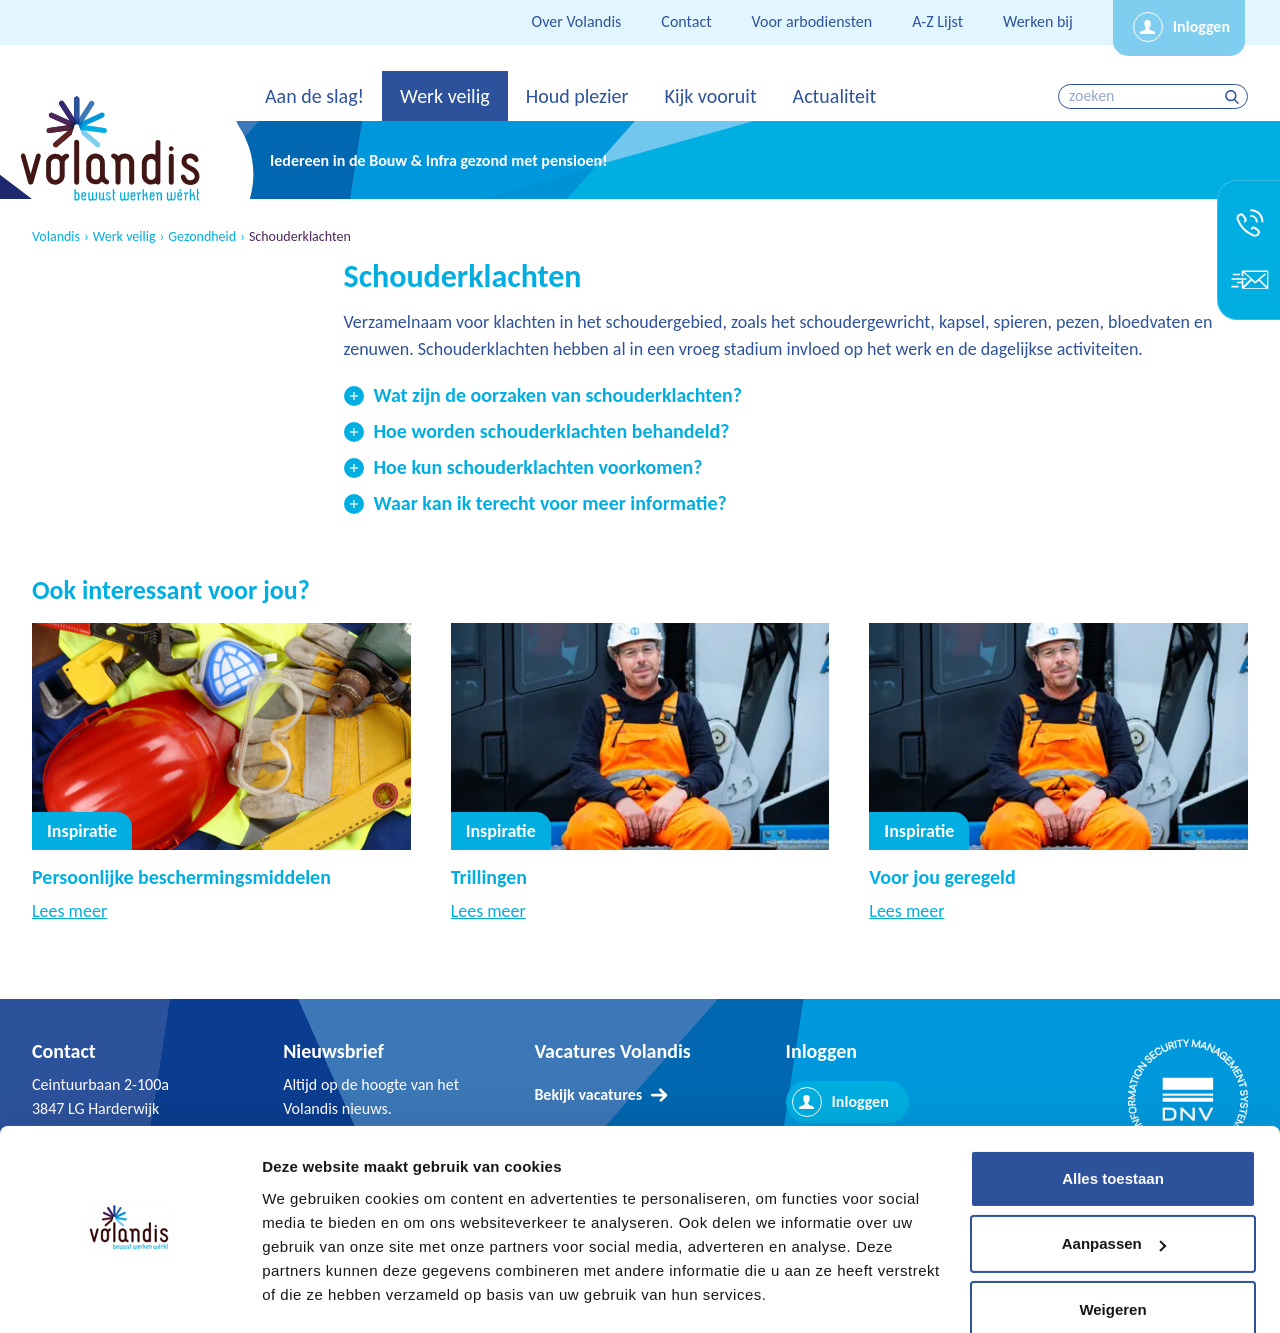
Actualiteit (835, 96)
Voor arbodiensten (812, 21)
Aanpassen (1114, 1187)
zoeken (1234, 96)
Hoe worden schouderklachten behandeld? (552, 431)
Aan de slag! (314, 96)
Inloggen (1201, 26)
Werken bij (1038, 21)
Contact (686, 21)
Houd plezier (577, 96)
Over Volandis (577, 21)
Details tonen (309, 1293)
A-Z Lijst (937, 21)
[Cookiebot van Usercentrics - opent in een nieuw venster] (129, 1294)
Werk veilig (445, 96)
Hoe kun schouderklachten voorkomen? (538, 467)
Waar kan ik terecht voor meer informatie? (550, 503)
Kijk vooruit (710, 96)
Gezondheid (202, 237)
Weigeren (1112, 1253)
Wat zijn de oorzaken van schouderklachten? (558, 395)
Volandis (56, 237)
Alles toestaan (1113, 1122)
